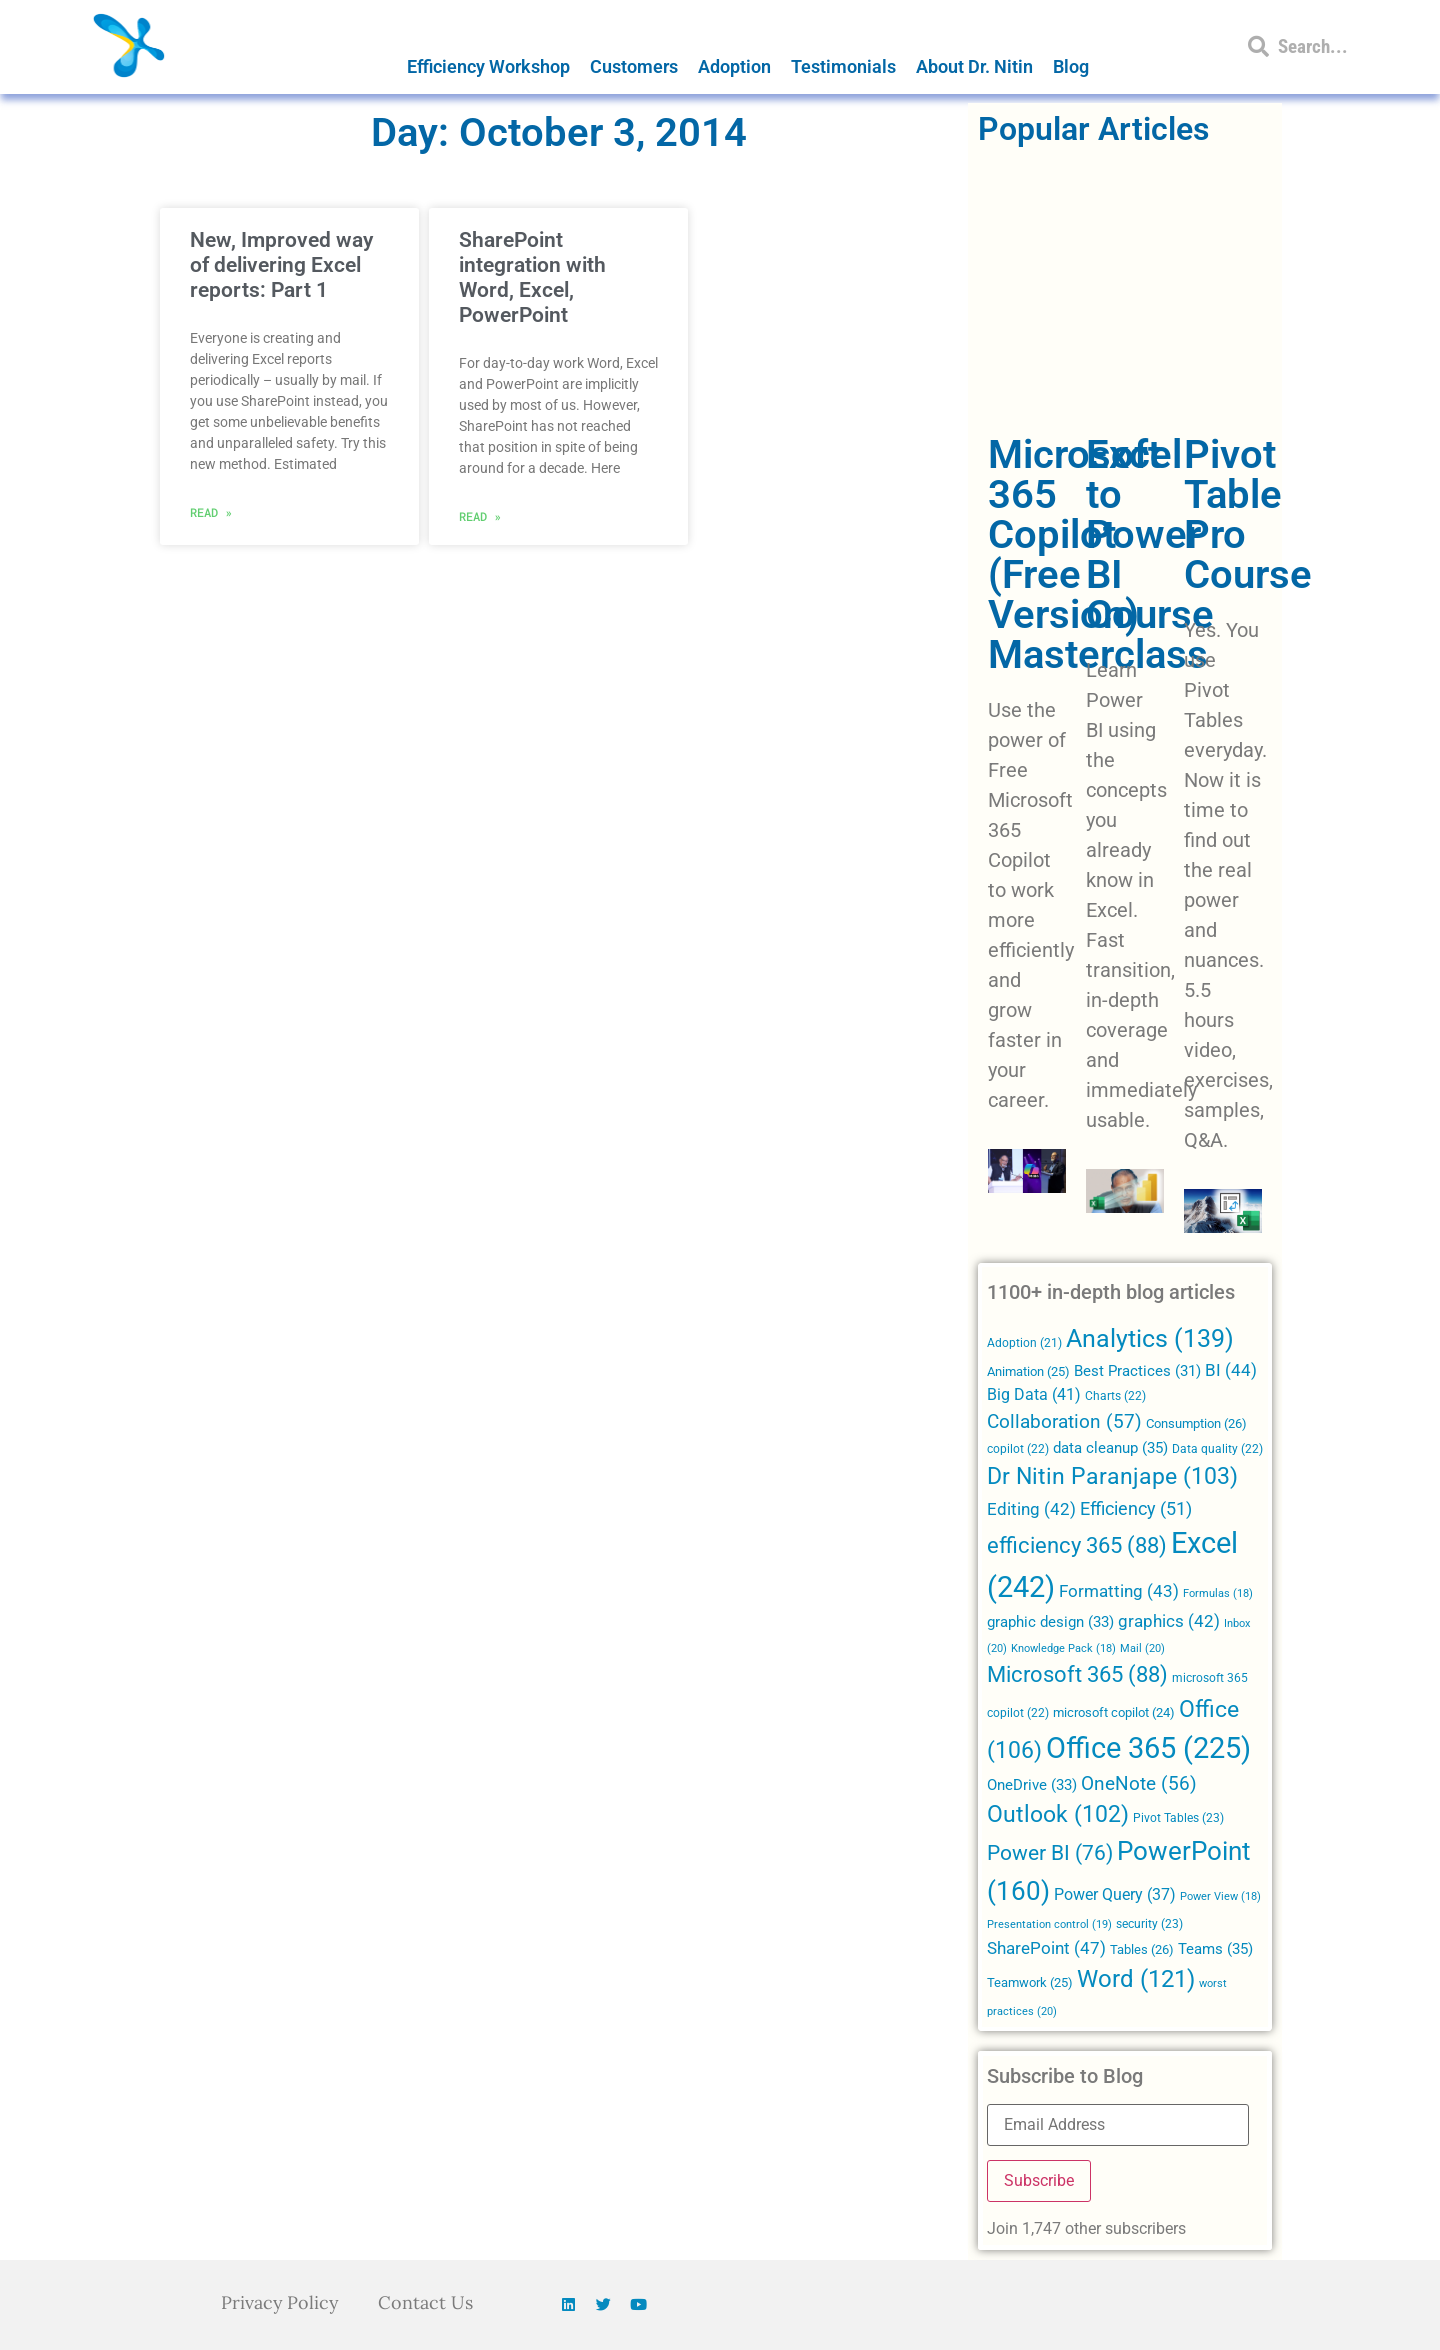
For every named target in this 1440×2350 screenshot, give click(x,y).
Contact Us (426, 2302)
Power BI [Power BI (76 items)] (1050, 1853)
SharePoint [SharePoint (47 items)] (1046, 1948)
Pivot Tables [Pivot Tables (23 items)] (1178, 1818)
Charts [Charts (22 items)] (1115, 1396)
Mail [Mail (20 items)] (1142, 1648)
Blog (1071, 66)
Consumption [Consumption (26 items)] (1196, 1423)
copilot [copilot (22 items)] (1018, 1449)
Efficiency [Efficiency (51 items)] (1136, 1508)
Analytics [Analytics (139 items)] (1150, 1338)
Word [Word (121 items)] (1136, 1978)
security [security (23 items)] (1149, 1924)
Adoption (734, 66)
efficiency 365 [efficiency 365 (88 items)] (1077, 1545)
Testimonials (843, 66)
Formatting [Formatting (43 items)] (1119, 1591)
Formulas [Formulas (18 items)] (1218, 1593)
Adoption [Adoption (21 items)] (1024, 1343)
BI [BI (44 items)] (1231, 1370)
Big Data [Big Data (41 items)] (1034, 1394)
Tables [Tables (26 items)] (1142, 1949)
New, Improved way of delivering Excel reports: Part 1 (281, 265)
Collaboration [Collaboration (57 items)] (1064, 1422)
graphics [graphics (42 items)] (1169, 1621)
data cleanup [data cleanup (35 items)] (1110, 1448)
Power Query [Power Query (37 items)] (1115, 1894)
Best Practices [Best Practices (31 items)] (1137, 1371)
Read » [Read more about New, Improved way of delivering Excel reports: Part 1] (211, 512)
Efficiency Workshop (488, 66)
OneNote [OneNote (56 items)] (1139, 1784)
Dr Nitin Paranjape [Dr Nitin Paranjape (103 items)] (1112, 1476)
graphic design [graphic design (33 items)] (1050, 1622)
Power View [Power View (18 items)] (1220, 1896)
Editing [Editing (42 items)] (1031, 1509)
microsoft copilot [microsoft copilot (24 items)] (1114, 1712)
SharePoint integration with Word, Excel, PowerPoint (532, 278)
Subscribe (1039, 2180)
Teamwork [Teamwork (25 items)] (1030, 1982)
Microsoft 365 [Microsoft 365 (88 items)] (1077, 1674)
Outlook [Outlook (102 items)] (1058, 1814)
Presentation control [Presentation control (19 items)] (1049, 1924)
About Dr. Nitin (974, 66)
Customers (634, 66)
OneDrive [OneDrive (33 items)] (1032, 1785)
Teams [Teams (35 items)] (1215, 1949)
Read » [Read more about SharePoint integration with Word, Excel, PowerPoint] (480, 516)
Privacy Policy (279, 2302)
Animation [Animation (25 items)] (1028, 1371)
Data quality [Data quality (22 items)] (1217, 1449)
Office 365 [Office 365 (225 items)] (1148, 1748)
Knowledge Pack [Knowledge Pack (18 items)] (1063, 1648)
